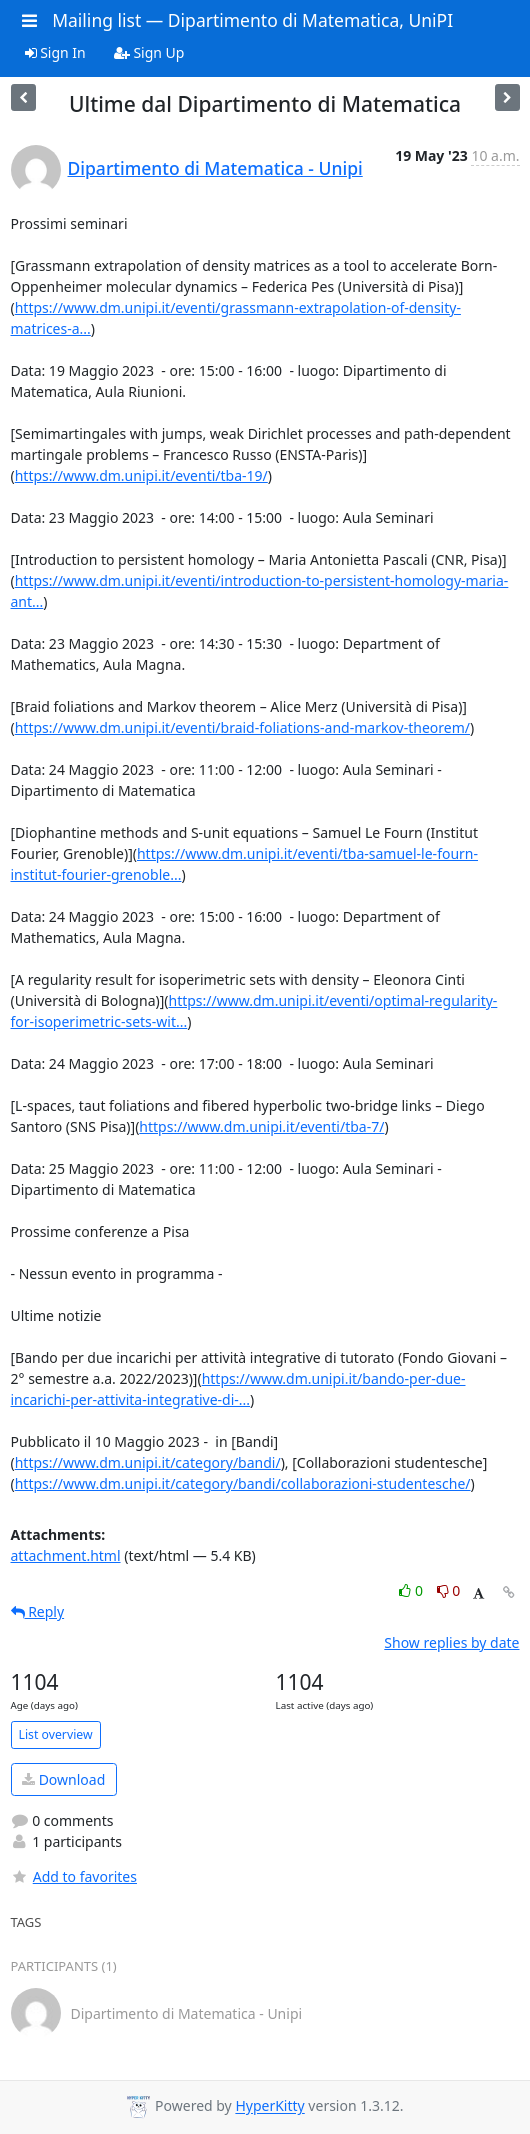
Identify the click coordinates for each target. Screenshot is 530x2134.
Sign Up (149, 52)
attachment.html (66, 1555)
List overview (56, 1734)
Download (63, 1779)
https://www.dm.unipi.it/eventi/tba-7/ (261, 1126)
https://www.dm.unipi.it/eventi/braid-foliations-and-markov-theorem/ (242, 727)
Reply (38, 1611)
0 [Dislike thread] (449, 1590)
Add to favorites (74, 1876)
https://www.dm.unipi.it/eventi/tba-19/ (141, 475)
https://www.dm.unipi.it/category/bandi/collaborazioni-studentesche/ (243, 1483)
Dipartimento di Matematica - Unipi (215, 168)
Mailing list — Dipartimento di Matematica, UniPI (252, 20)
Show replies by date (451, 1642)
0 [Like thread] (412, 1590)
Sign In (55, 52)
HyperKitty (269, 2106)
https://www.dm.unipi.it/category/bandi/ (148, 1462)
